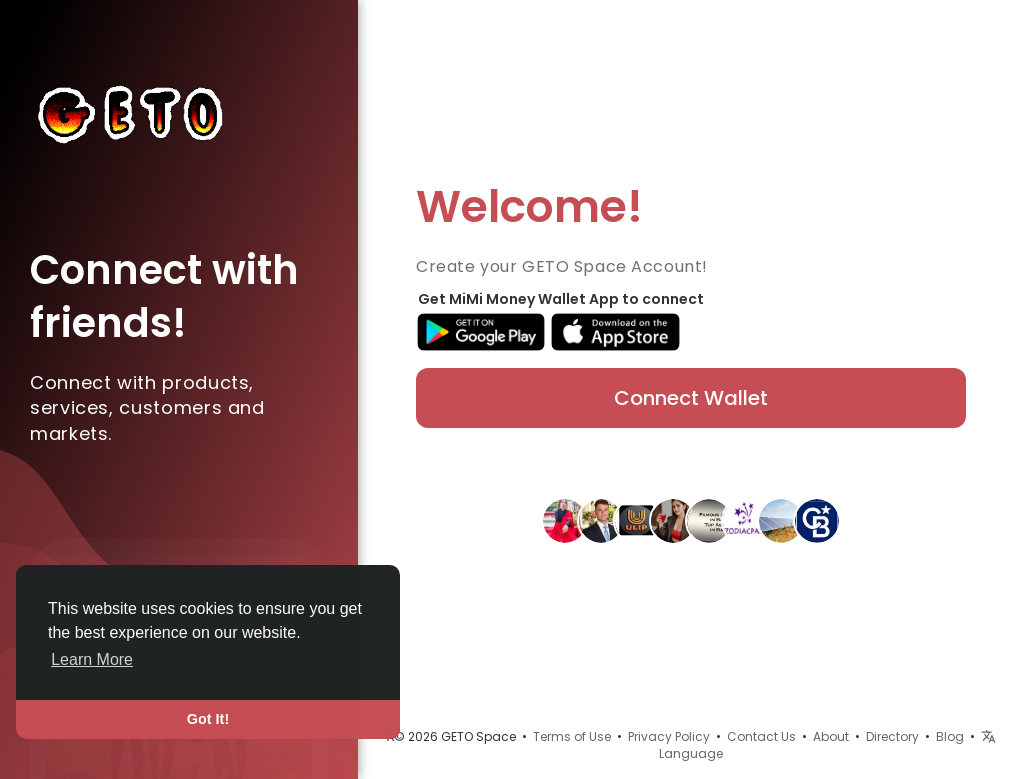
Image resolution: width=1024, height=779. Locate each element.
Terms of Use (572, 736)
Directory (892, 736)
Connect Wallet (691, 398)
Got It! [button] (208, 719)
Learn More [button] (92, 659)
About (831, 736)
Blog (950, 736)
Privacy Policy (669, 736)
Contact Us (761, 736)
